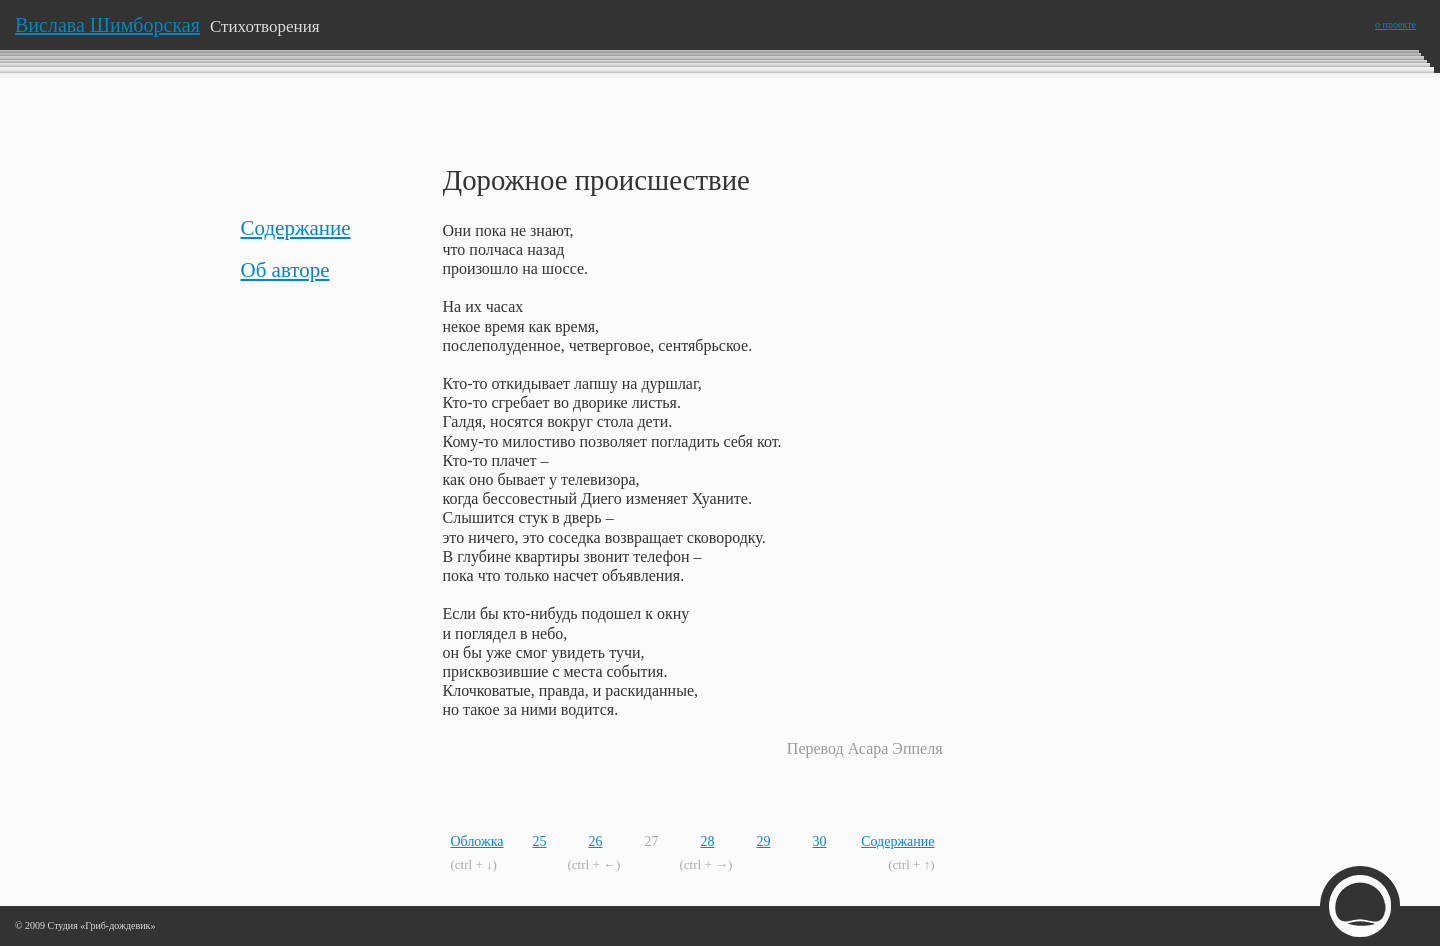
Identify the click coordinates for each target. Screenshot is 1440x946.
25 (540, 841)
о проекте (1395, 24)
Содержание (296, 228)
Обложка (477, 841)
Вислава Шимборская (107, 25)
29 (764, 841)
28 (708, 841)
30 (820, 841)
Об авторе (285, 270)
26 (596, 841)
